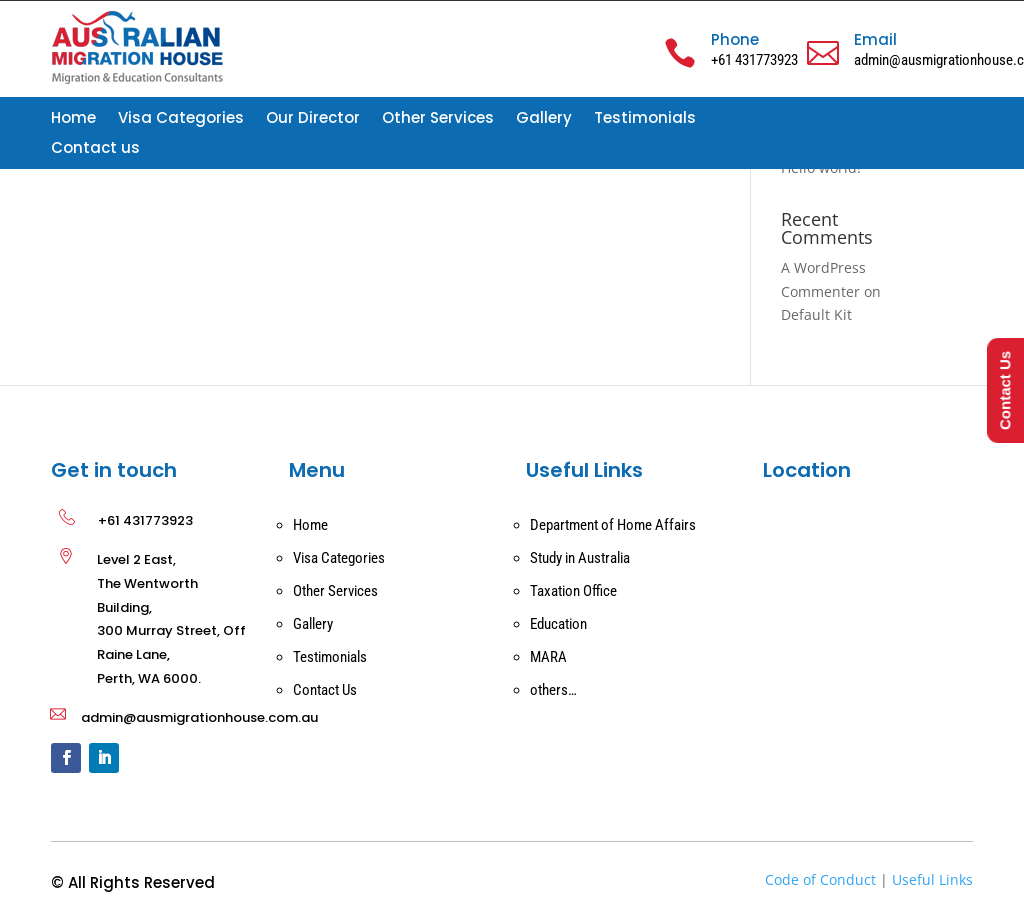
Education (558, 624)
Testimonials (645, 119)
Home (73, 119)
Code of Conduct (820, 879)
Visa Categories (181, 119)
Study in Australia (580, 558)
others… (553, 690)
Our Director (313, 119)
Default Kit (816, 314)
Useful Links (932, 879)
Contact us (95, 149)
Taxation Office (573, 591)
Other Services (438, 119)
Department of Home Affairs (613, 525)
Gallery (544, 119)
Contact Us (325, 690)
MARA (548, 657)
